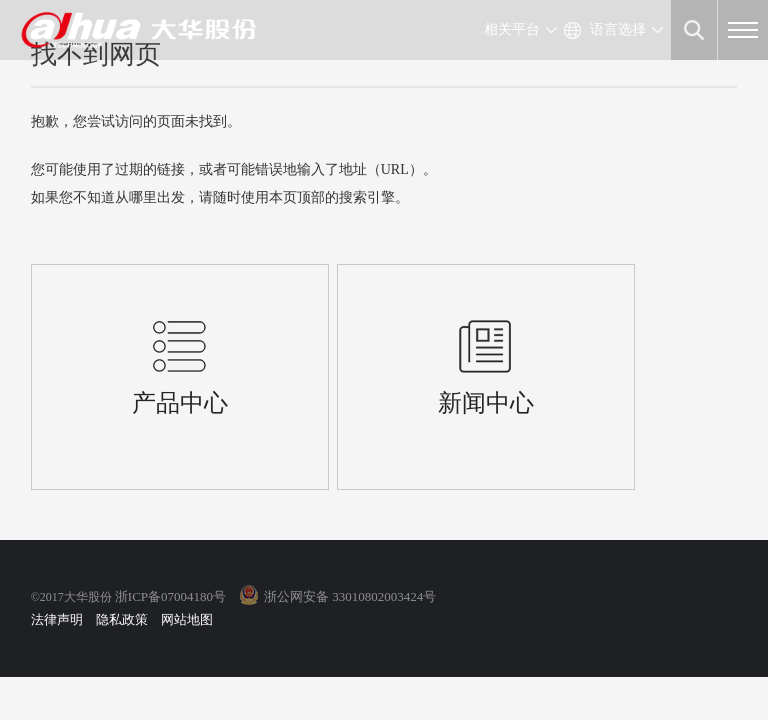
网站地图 (187, 619)
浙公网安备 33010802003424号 (350, 596)
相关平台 (512, 29)
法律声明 (57, 619)
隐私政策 (122, 619)
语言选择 (618, 29)
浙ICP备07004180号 (170, 596)
